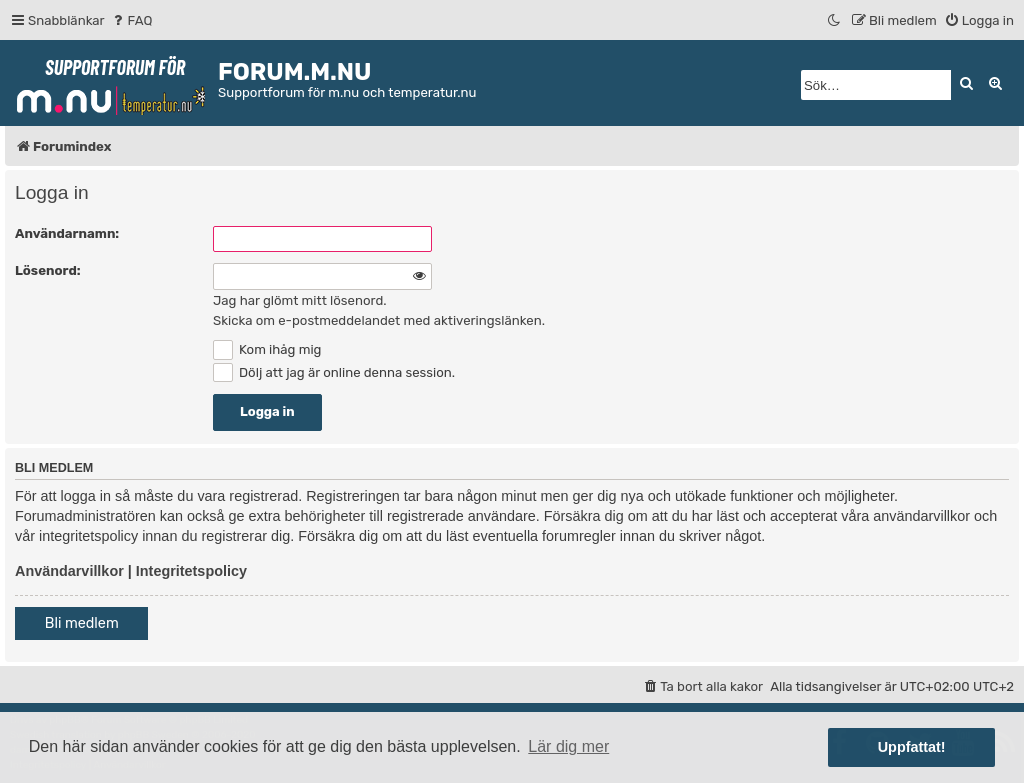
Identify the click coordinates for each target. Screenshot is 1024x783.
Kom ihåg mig (267, 349)
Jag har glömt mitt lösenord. (300, 300)
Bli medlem (82, 623)
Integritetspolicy (191, 571)
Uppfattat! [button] (912, 747)
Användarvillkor (69, 571)
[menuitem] (131, 20)
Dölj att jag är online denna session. (334, 372)
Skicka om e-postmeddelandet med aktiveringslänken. (379, 320)
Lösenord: (48, 270)
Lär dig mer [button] (568, 746)
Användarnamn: (67, 233)
